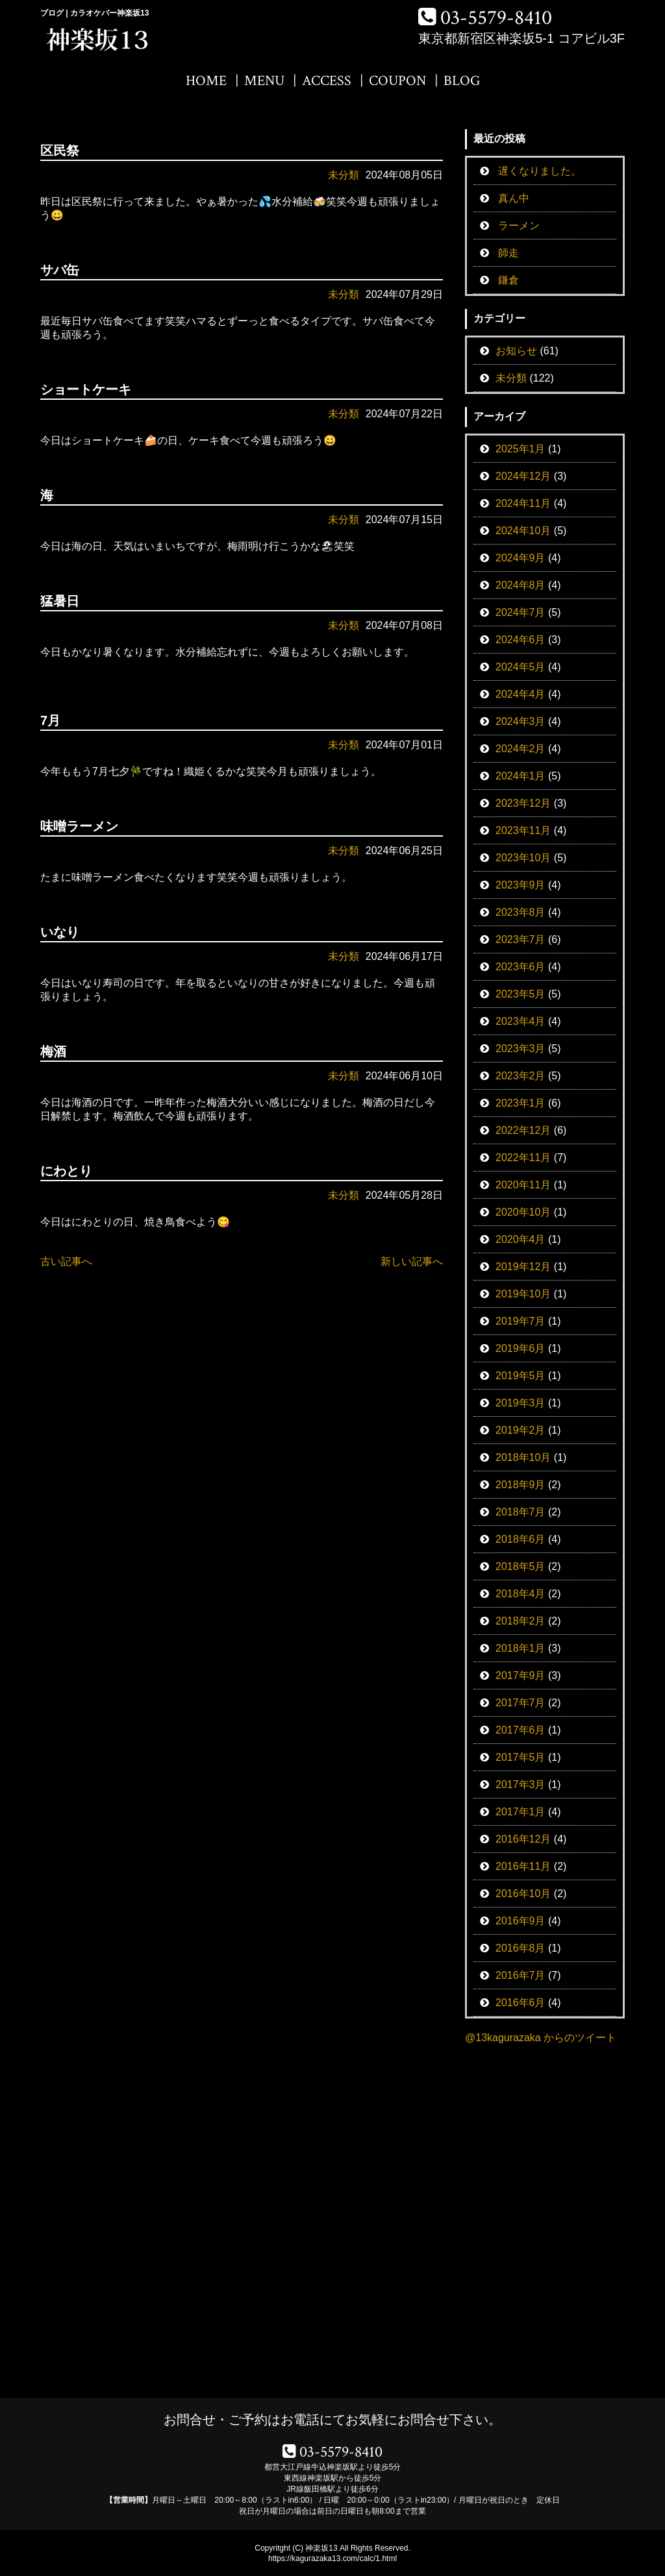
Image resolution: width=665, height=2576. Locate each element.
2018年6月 (521, 1539)
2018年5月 (521, 1566)
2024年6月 (521, 639)
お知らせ (516, 350)
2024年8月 (521, 585)
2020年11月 (523, 1184)
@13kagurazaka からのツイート (540, 2037)
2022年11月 (523, 1157)
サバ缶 (59, 270)
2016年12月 (523, 1839)
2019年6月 (521, 1348)
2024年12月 (523, 476)
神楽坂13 (321, 2548)
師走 (508, 252)
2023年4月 (521, 1021)
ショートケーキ (85, 389)
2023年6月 (521, 966)
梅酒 (53, 1051)
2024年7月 (521, 612)
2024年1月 (521, 775)
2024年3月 (521, 721)
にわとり (66, 1171)
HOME (206, 80)
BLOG (462, 80)
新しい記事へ (412, 1261)
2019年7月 (521, 1321)
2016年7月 (521, 1975)
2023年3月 (521, 1048)
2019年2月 (521, 1430)
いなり (59, 932)
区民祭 (59, 150)
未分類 (343, 174)
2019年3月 (521, 1402)
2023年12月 (523, 803)
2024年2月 (521, 748)
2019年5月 (521, 1375)
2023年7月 (521, 939)
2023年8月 (521, 912)
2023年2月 (521, 1075)
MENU (264, 80)
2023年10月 (523, 857)
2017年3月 (521, 1784)
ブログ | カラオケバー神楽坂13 (94, 13)
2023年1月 (521, 1103)
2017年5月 (521, 1757)
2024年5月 (521, 666)
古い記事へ (66, 1261)
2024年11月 (523, 503)
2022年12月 (523, 1130)
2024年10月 (523, 530)
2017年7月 (521, 1702)
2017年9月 (521, 1675)
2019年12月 (523, 1266)
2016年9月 (521, 1920)
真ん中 (513, 198)
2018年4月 (521, 1593)
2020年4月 (521, 1239)
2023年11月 (523, 830)
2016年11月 (523, 1866)
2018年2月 (521, 1620)
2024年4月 (521, 694)
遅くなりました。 (539, 171)
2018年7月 (521, 1511)
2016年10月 (523, 1893)
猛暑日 (59, 601)
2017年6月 (521, 1730)
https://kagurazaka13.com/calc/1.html (332, 2558)
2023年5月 (521, 994)
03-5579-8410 (496, 18)
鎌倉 (508, 280)
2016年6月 (521, 2002)
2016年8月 (521, 1948)
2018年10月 (523, 1457)
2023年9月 (521, 884)
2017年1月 (521, 1811)
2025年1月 (521, 448)
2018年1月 (521, 1648)
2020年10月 (523, 1212)
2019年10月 (523, 1293)
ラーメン (519, 225)
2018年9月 (521, 1484)
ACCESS (326, 80)
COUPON (397, 80)
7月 (50, 720)
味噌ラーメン (79, 826)
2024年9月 (521, 557)
